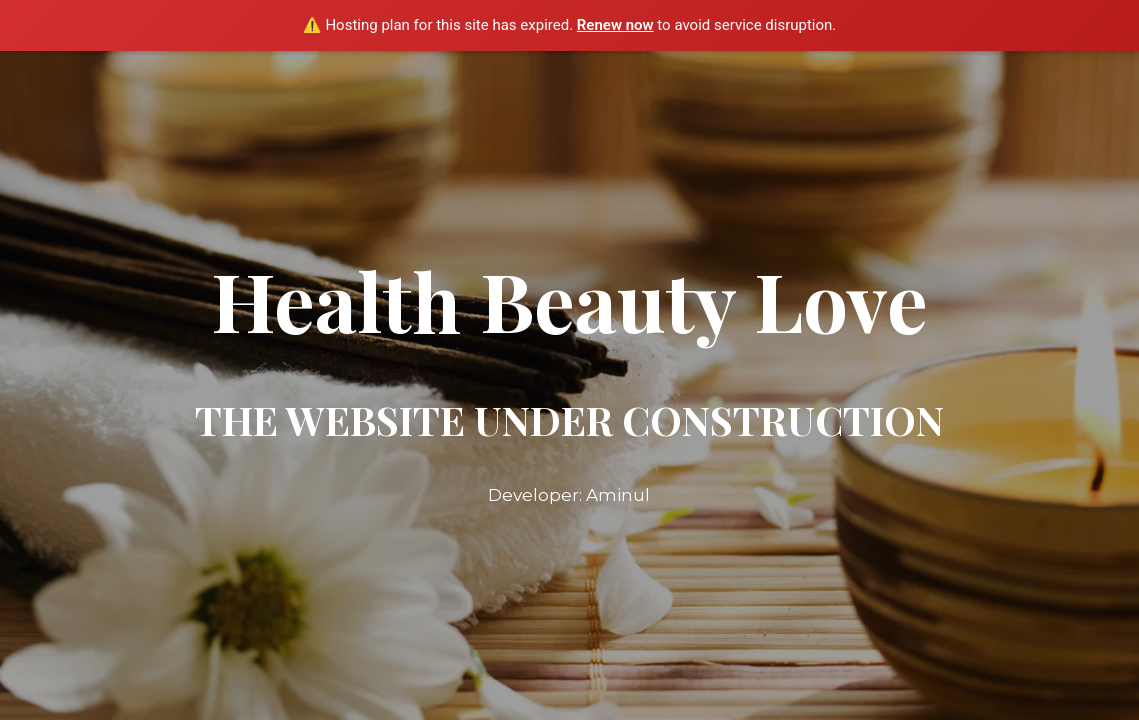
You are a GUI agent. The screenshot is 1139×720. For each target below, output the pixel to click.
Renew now (615, 25)
